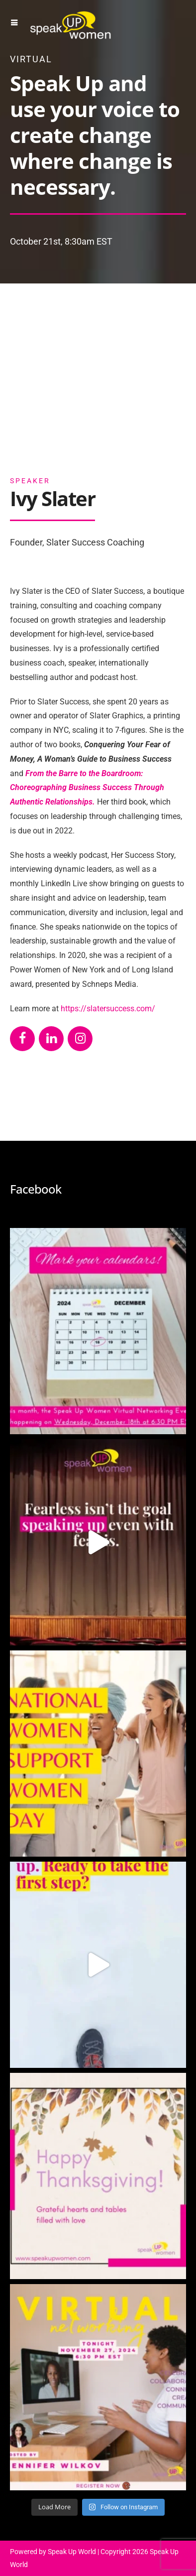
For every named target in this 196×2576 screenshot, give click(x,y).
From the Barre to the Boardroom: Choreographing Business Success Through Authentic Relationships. (87, 788)
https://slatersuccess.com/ (108, 1008)
